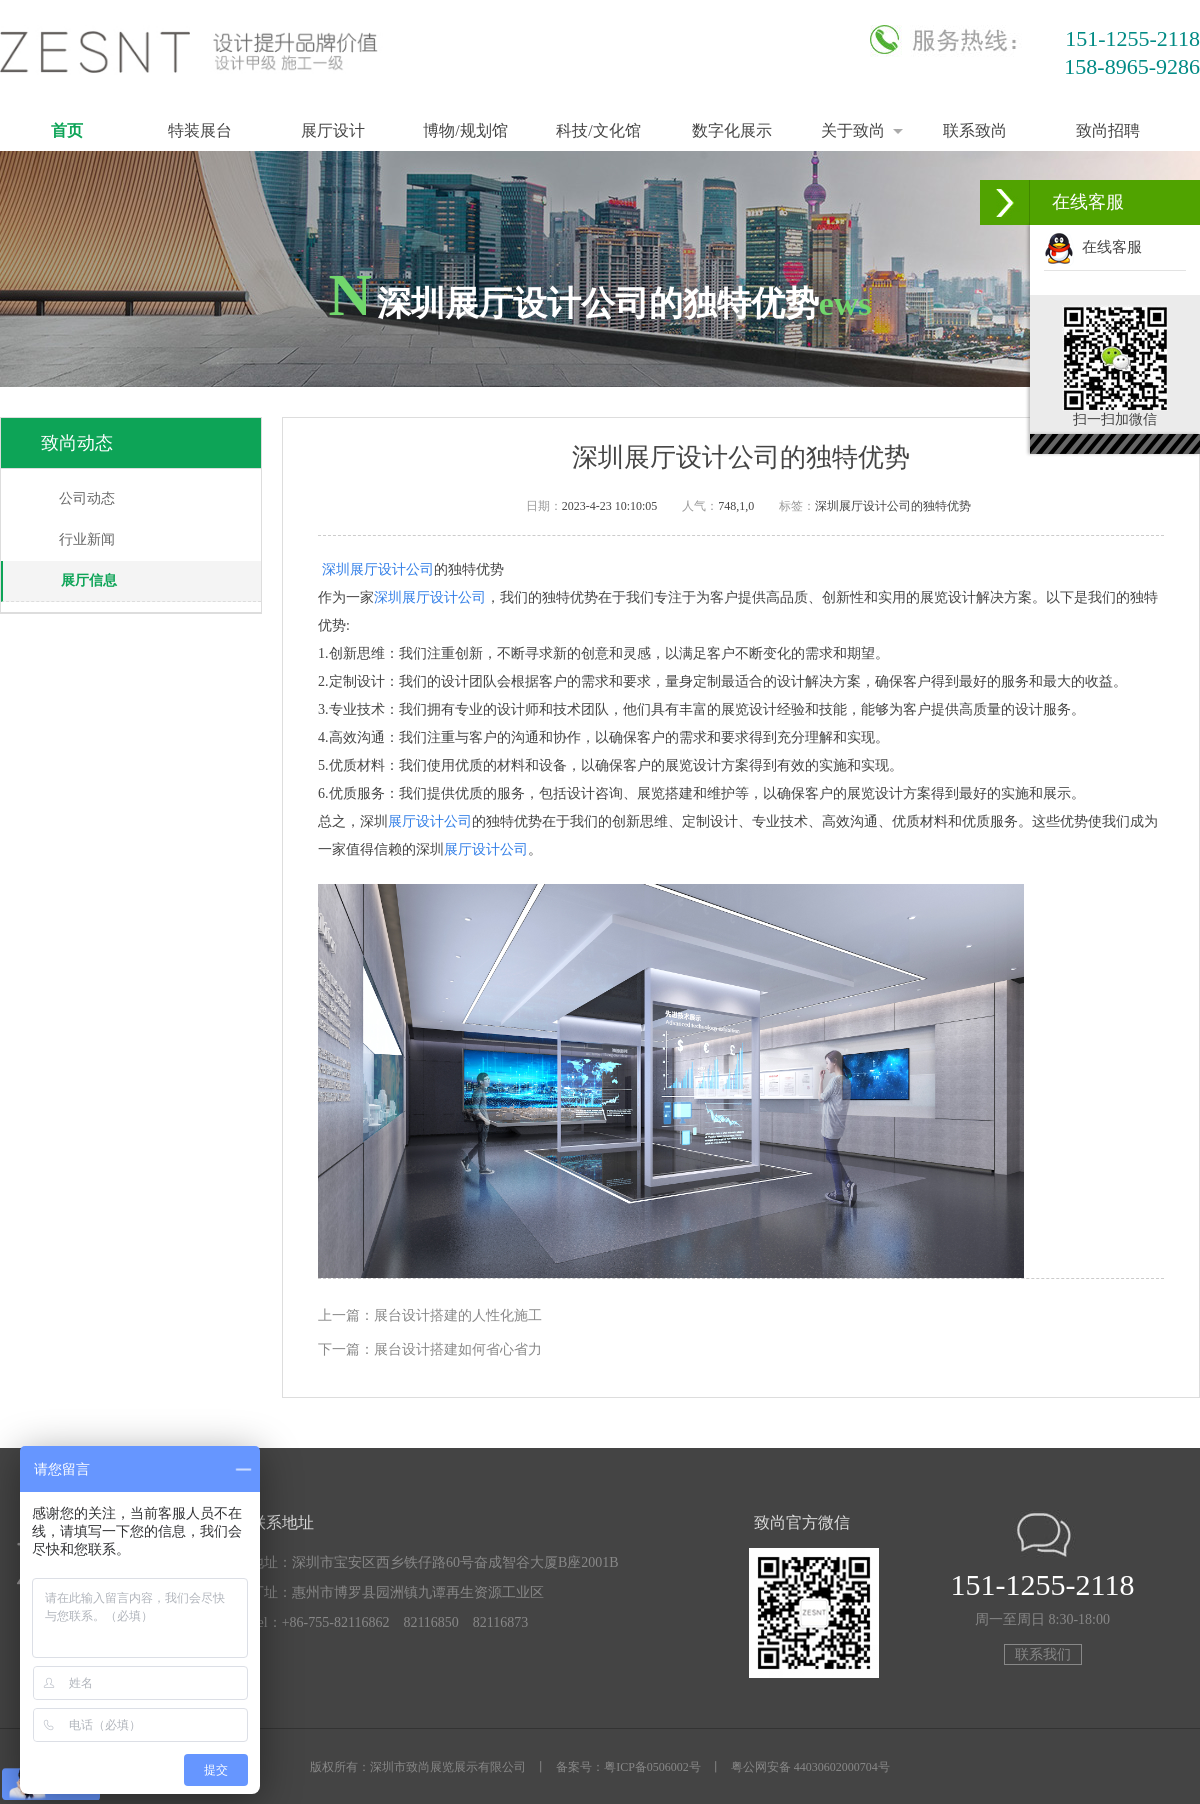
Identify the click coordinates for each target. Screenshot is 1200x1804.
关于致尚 (853, 130)
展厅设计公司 (430, 821)
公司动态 (87, 498)
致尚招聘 (1108, 130)
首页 (67, 130)
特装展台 (200, 130)
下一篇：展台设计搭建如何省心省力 (430, 1349)
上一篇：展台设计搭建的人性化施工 (430, 1315)
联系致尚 (975, 130)
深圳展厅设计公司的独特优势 (893, 506)
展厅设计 (333, 130)
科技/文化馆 (598, 130)
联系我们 (1043, 1654)
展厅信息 (89, 580)
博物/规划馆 (465, 130)
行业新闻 (87, 539)
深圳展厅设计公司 (378, 569)
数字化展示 (732, 130)
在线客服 (1093, 247)
